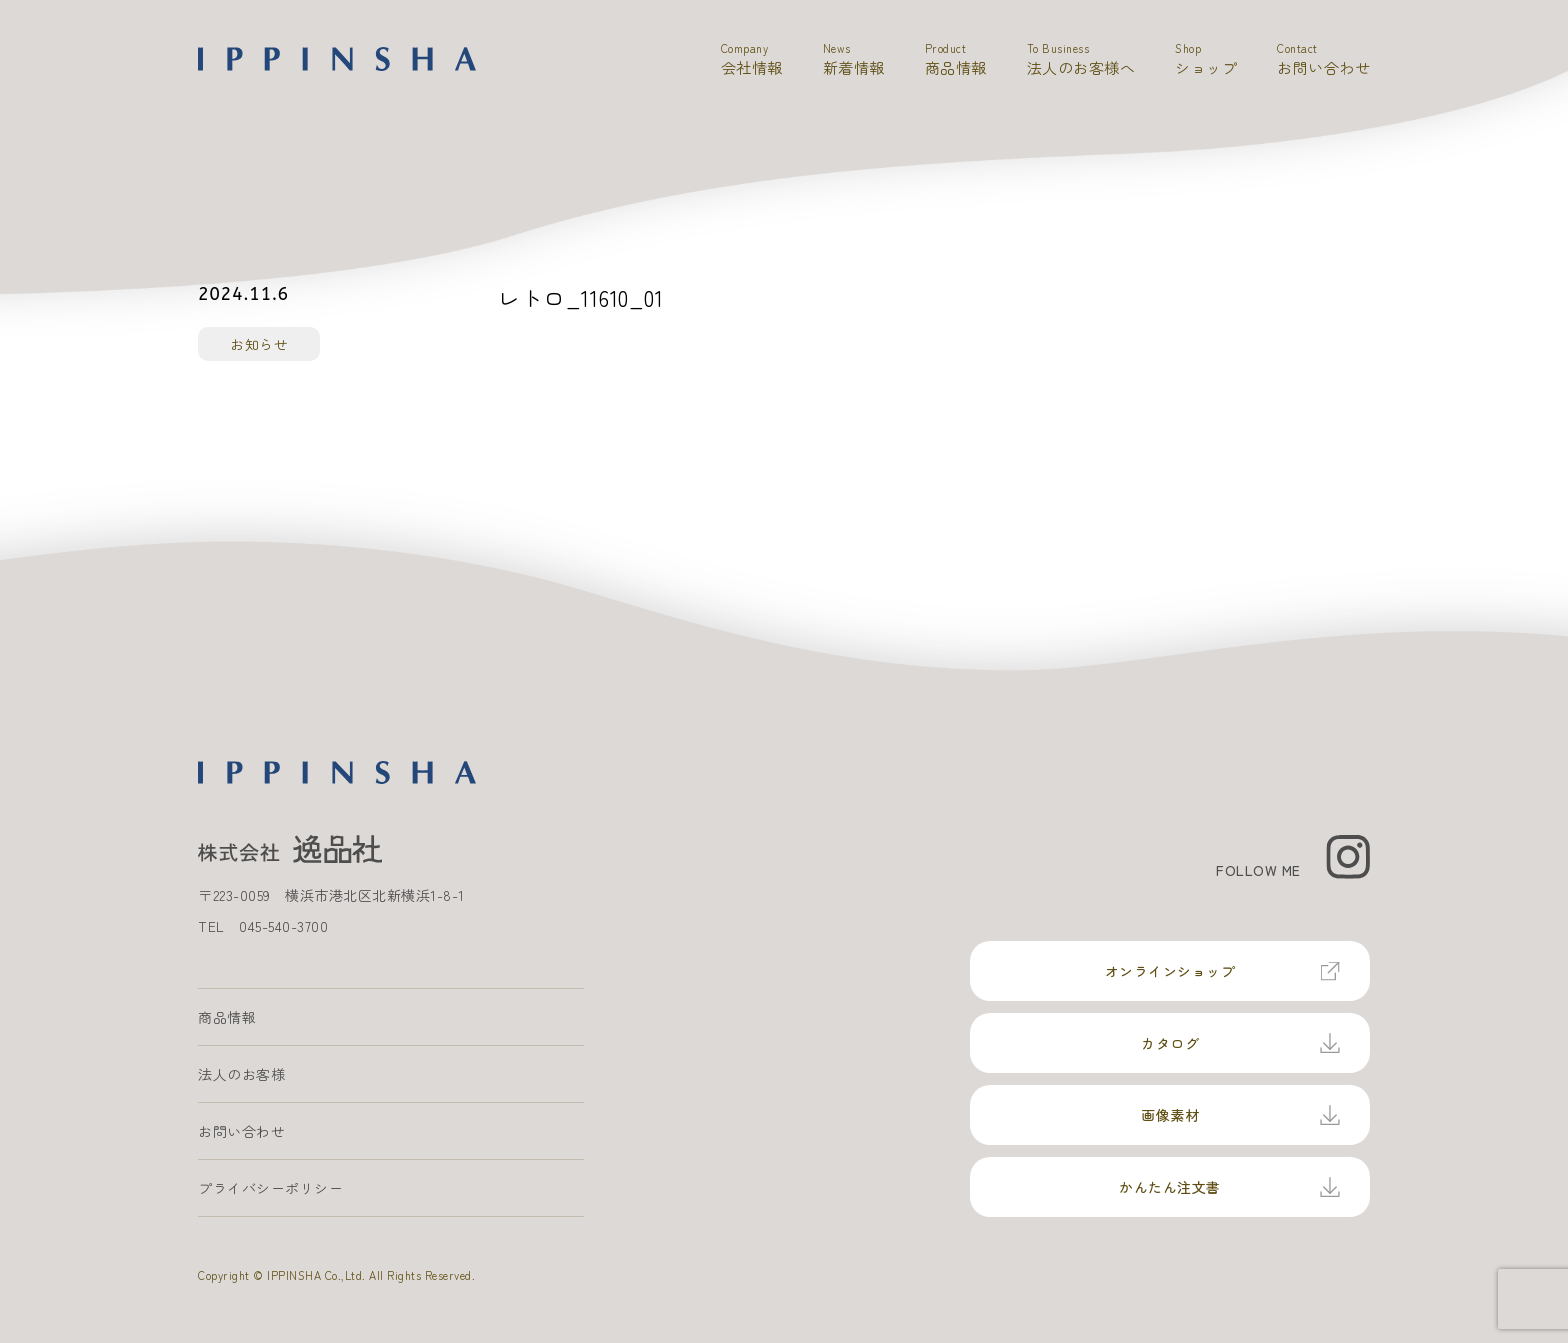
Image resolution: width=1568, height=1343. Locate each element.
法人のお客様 (241, 1074)
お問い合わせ (241, 1131)
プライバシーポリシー (270, 1188)
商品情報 (227, 1017)
